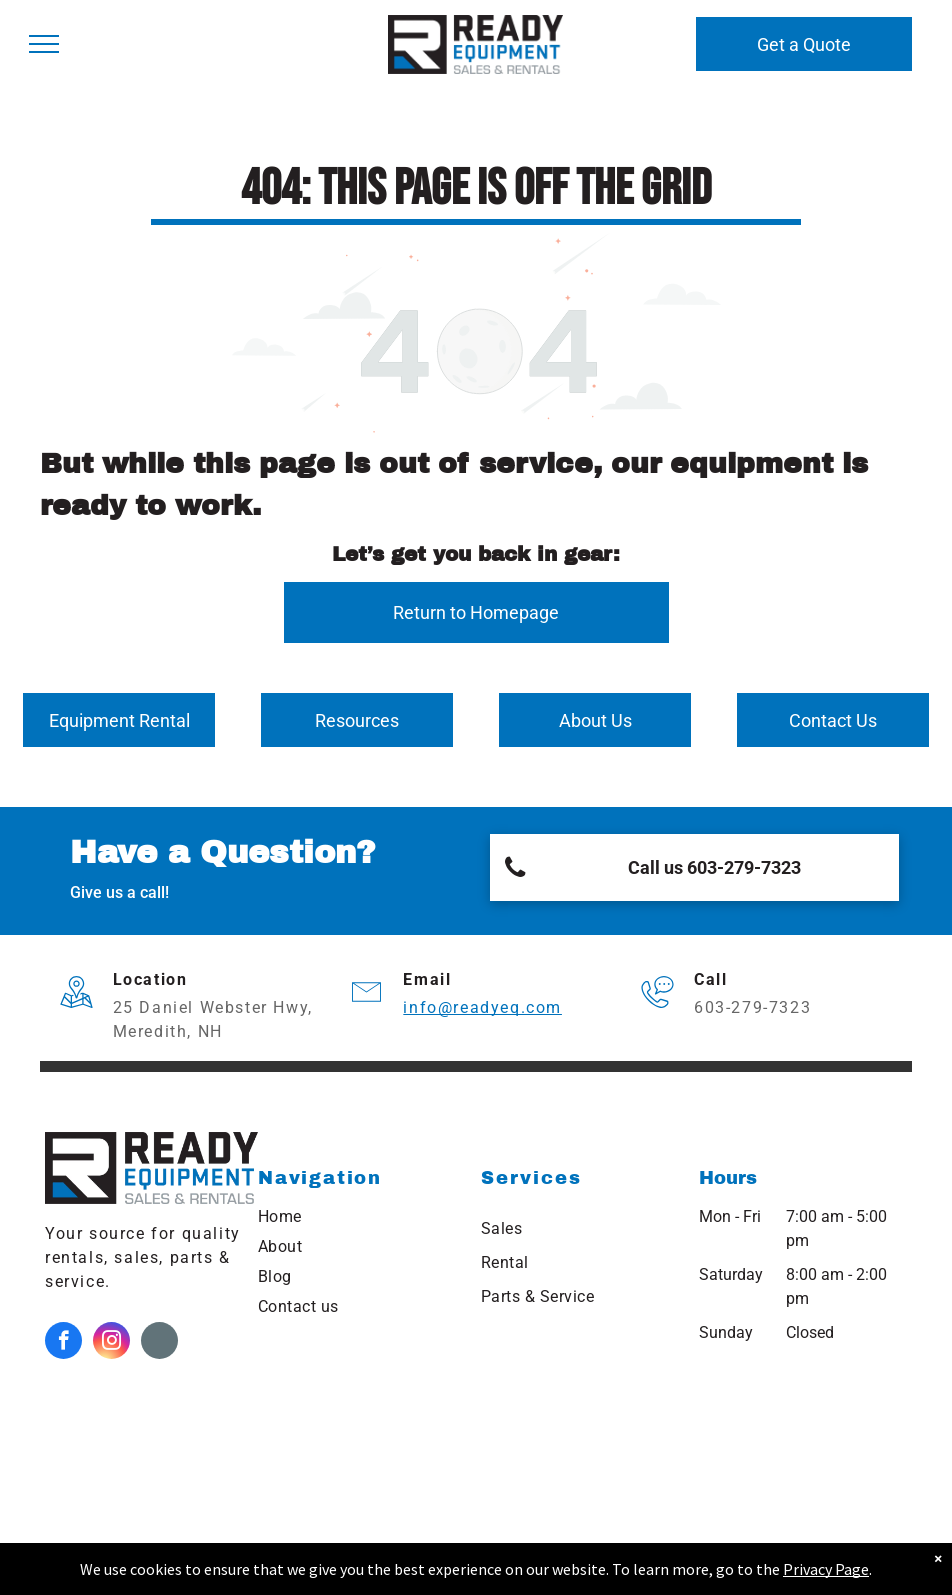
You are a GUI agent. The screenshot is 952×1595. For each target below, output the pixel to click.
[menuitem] (359, 1217)
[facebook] (63, 1343)
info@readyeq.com (482, 1007)
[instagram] (111, 1343)
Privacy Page (826, 1569)
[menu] (44, 44)
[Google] (159, 1343)
